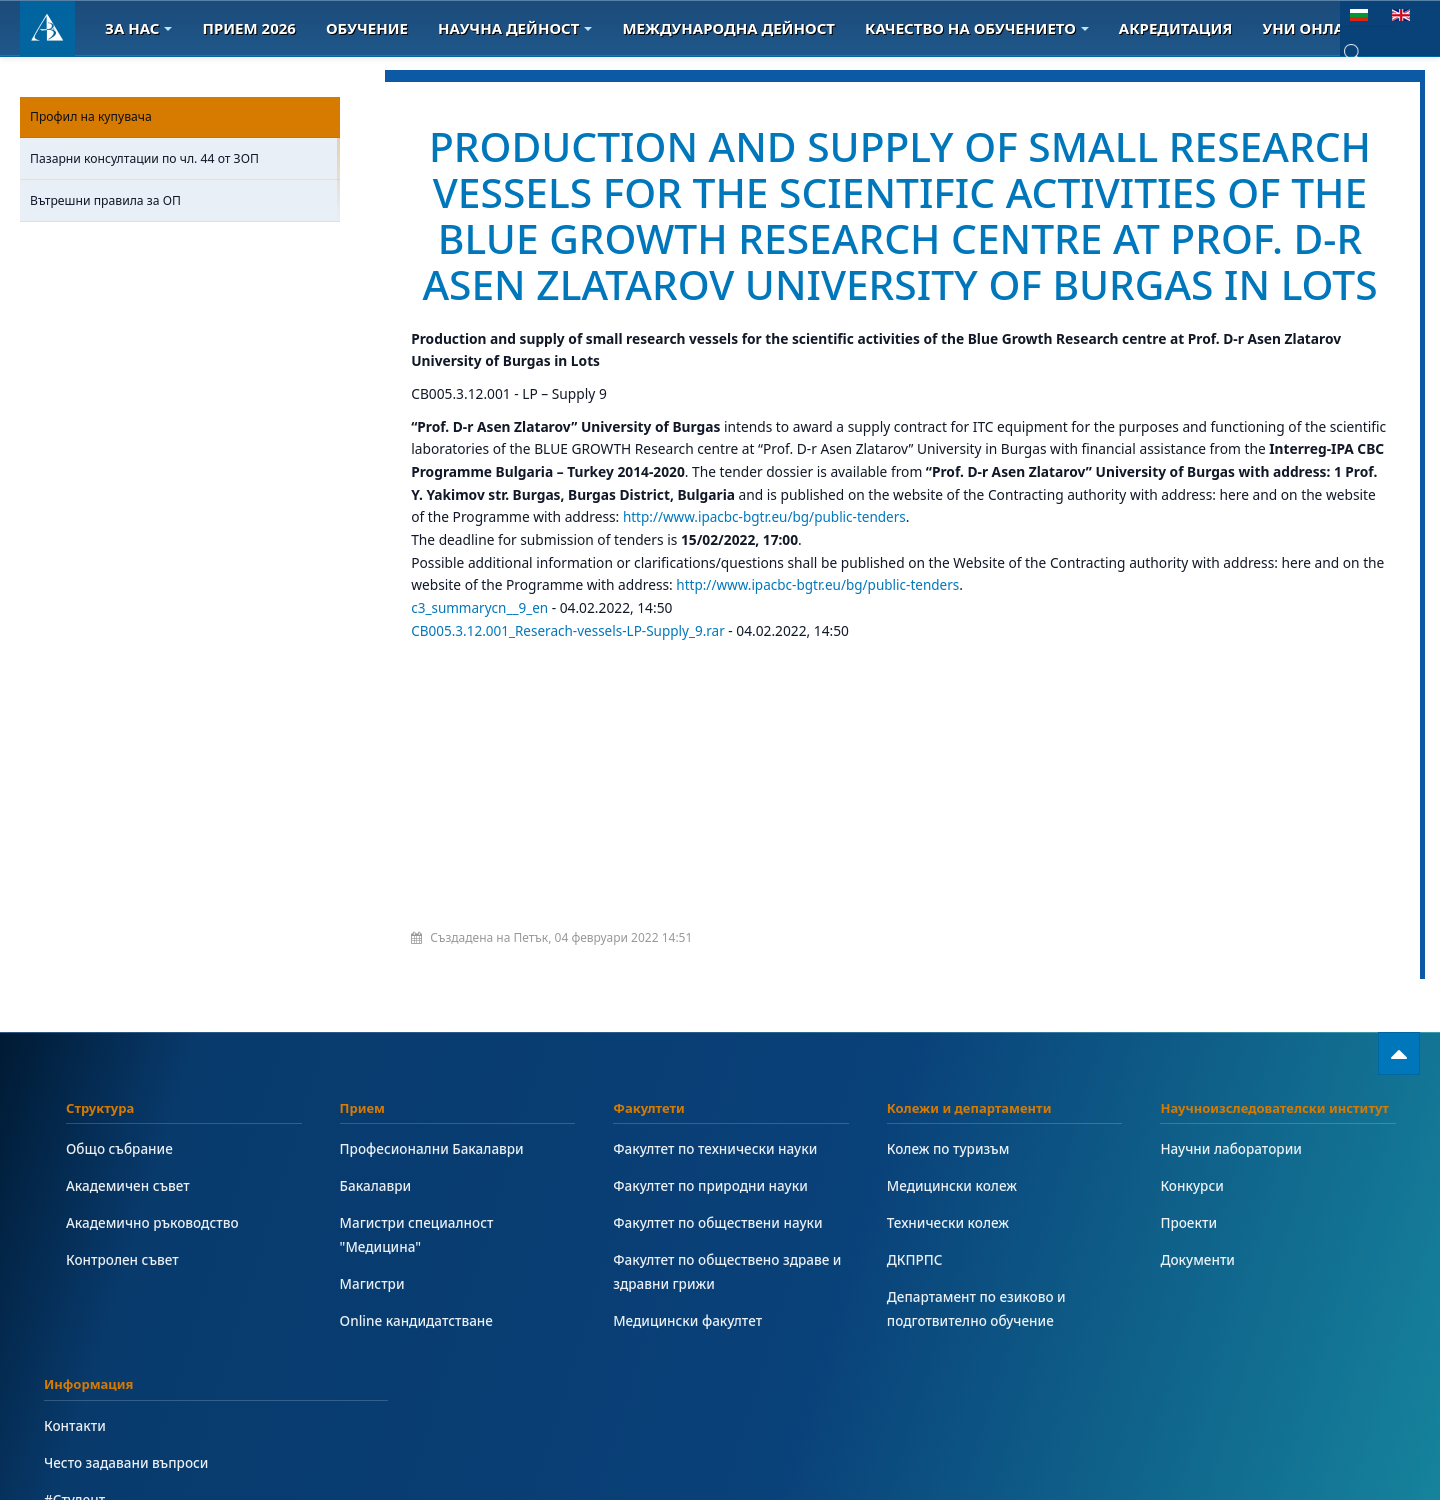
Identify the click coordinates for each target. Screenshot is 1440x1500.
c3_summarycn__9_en (480, 653)
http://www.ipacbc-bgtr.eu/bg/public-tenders (767, 563)
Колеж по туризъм (949, 1194)
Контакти (75, 1470)
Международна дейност (728, 28)
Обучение (367, 28)
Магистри (373, 1329)
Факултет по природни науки (712, 1231)
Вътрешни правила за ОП (105, 200)
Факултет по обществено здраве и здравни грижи (729, 1317)
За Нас (138, 28)
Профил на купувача (91, 116)
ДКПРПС (915, 1305)
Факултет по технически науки (717, 1194)
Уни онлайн (1322, 28)
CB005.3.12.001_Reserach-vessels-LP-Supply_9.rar (572, 676)
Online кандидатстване (418, 1366)
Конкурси (1192, 1231)
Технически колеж (949, 1268)
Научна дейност (515, 28)
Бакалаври (376, 1231)
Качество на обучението (977, 28)
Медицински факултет (688, 1366)
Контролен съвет (123, 1305)
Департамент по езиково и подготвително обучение (978, 1354)
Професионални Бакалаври (433, 1194)
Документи (1198, 1305)
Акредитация (1176, 28)
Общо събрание (120, 1194)
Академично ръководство (154, 1268)
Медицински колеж (953, 1231)
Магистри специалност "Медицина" (418, 1280)
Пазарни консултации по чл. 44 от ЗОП (144, 158)
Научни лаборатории (1232, 1194)
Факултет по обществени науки (719, 1268)
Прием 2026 (248, 28)
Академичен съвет (129, 1231)
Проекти (1189, 1268)
